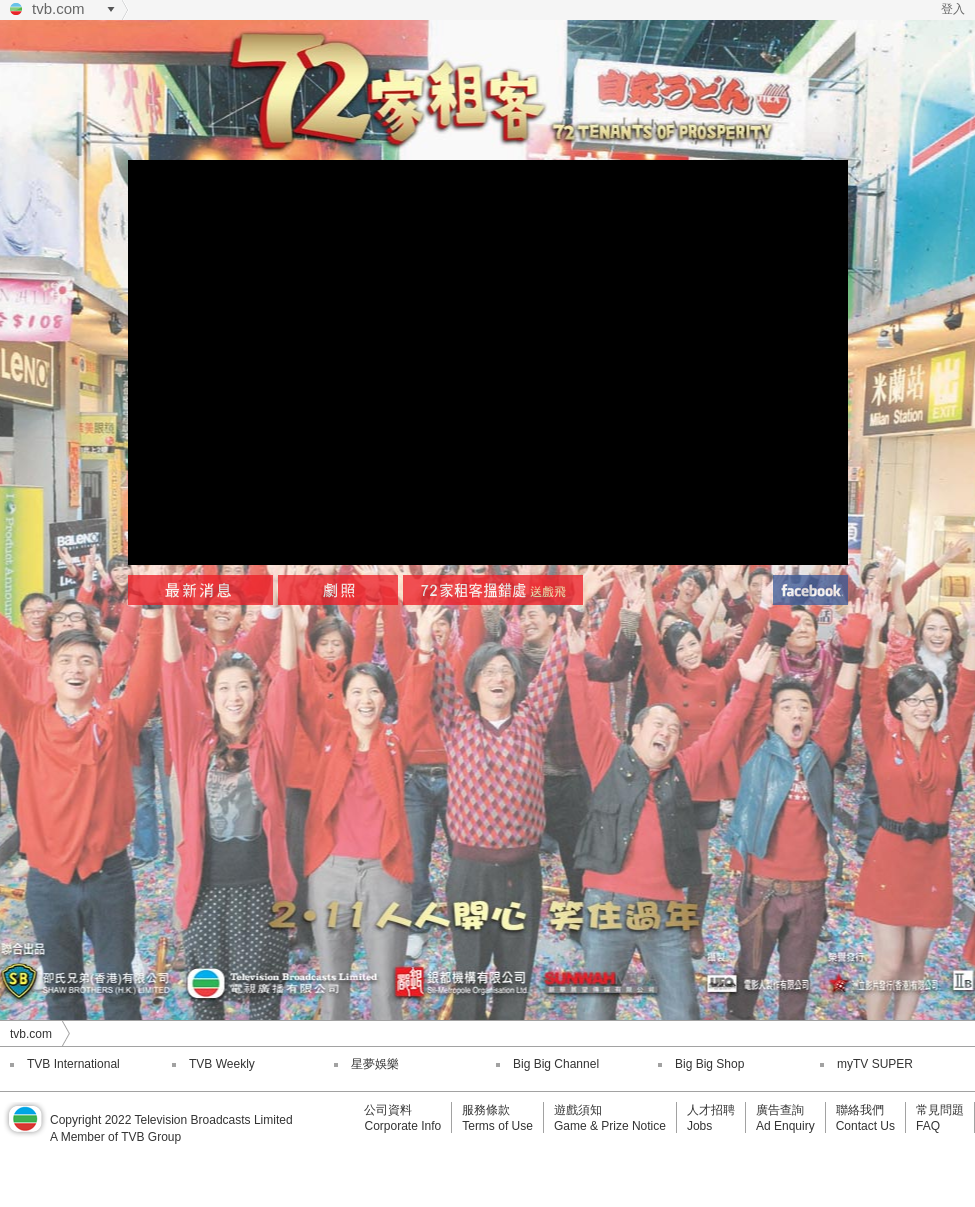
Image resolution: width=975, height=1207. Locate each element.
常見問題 (940, 1110)
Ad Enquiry (785, 1126)
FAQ (928, 1126)
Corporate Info (402, 1126)
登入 (953, 9)
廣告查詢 (780, 1110)
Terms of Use (497, 1126)
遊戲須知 (578, 1110)
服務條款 (486, 1110)
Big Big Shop (709, 1064)
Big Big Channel (556, 1064)
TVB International (73, 1064)
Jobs (699, 1126)
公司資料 (388, 1110)
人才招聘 (711, 1110)
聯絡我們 (860, 1110)
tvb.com (58, 8)
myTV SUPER (875, 1064)
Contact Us (865, 1126)
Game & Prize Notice (610, 1126)
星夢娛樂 (375, 1064)
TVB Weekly (222, 1064)
